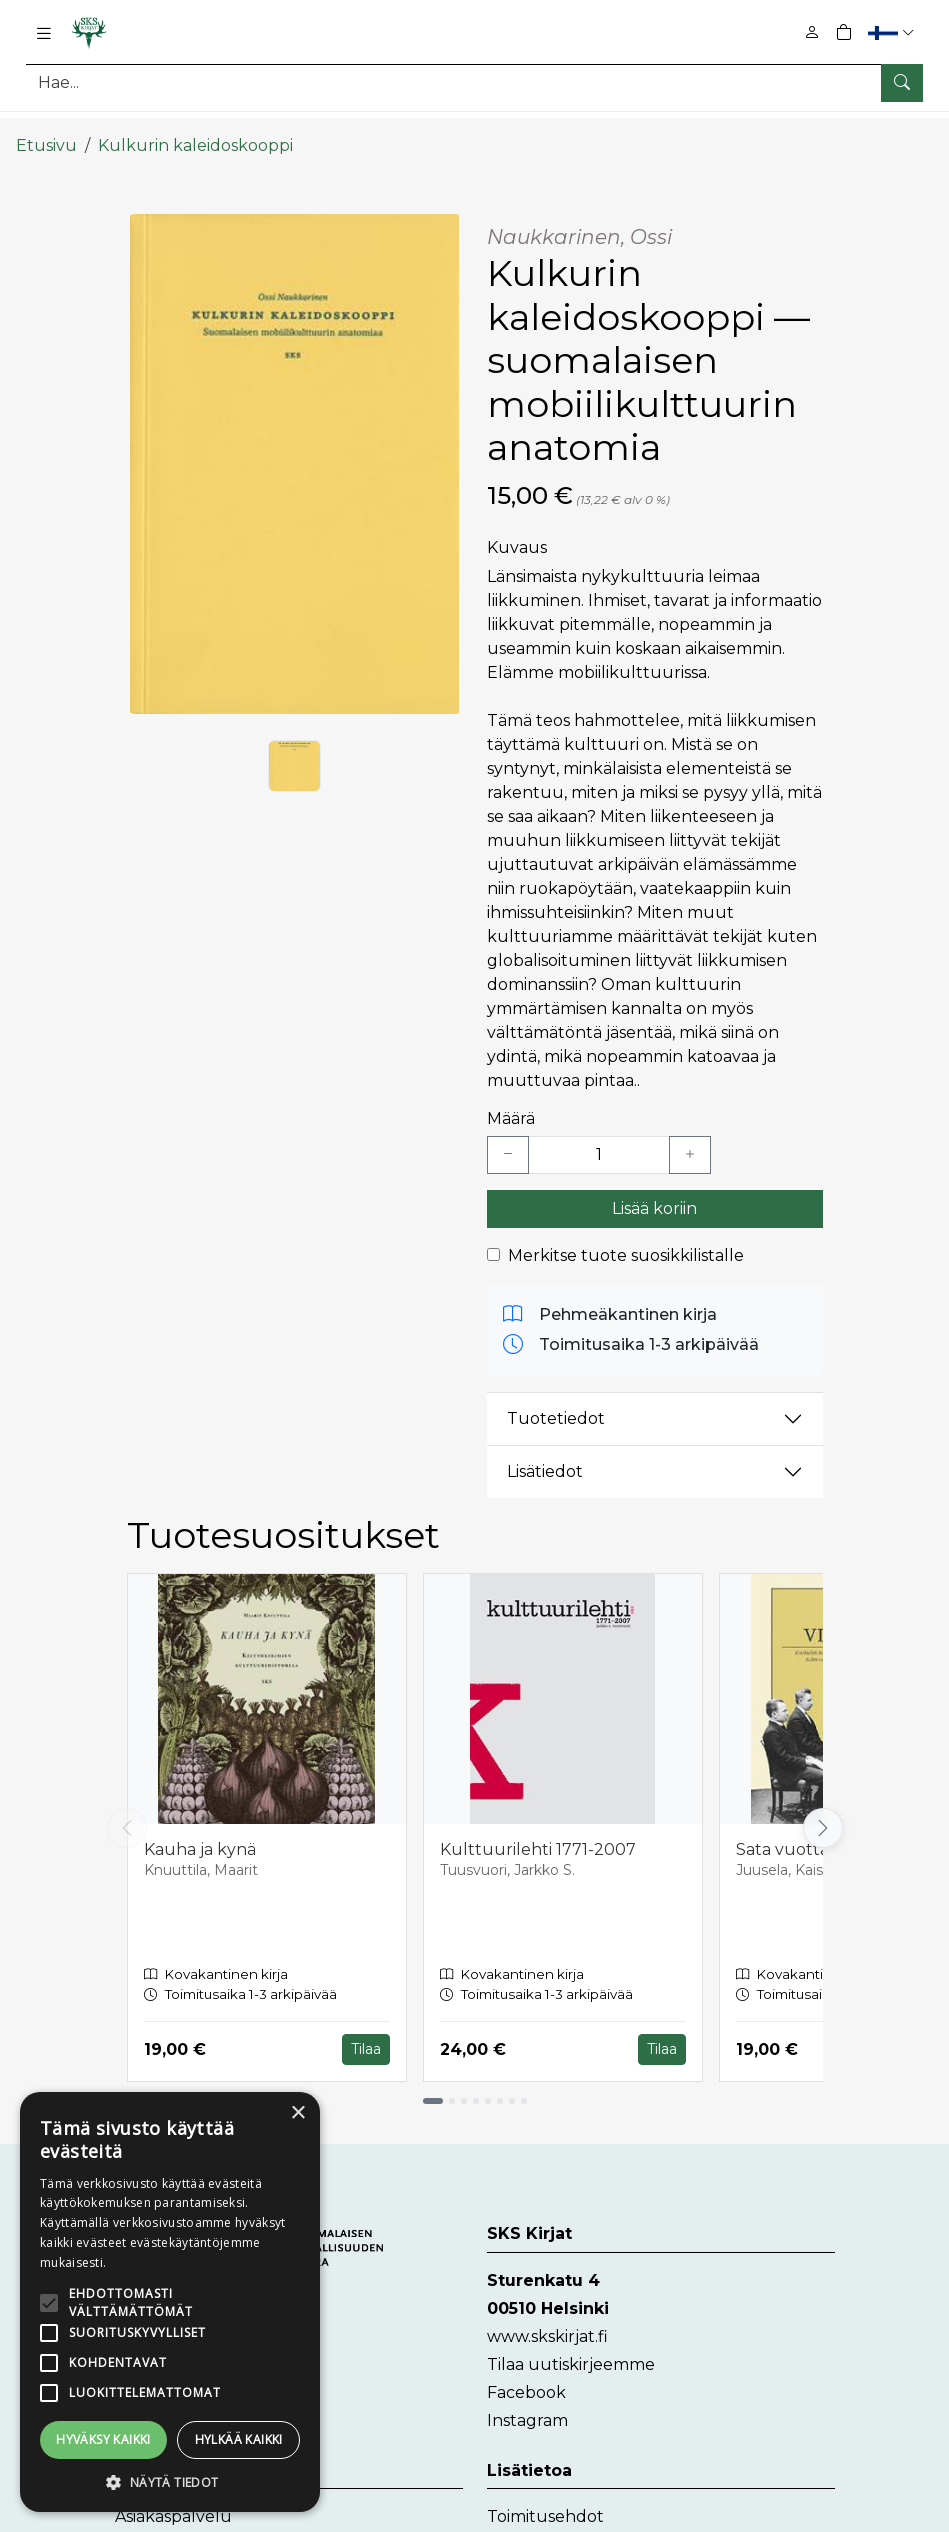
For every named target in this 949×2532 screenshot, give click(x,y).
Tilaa (366, 2031)
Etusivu (46, 127)
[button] (893, 32)
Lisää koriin (654, 1190)
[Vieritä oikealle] (823, 1810)
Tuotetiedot (556, 1400)
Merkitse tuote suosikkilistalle (626, 1237)
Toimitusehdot (545, 2497)
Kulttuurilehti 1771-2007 (538, 1831)
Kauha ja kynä (200, 1831)
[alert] (170, 2302)
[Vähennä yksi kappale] (508, 1137)
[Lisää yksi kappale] (690, 1137)
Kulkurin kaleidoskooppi (195, 127)
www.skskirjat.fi (547, 2317)
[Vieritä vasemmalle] (127, 1810)
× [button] (297, 2113)
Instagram (527, 2401)
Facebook (526, 2373)
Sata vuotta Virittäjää (819, 1831)
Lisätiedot (545, 1453)
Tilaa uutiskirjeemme (571, 2345)
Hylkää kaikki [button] (239, 2439)
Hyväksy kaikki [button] (103, 2439)
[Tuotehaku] (474, 82)
